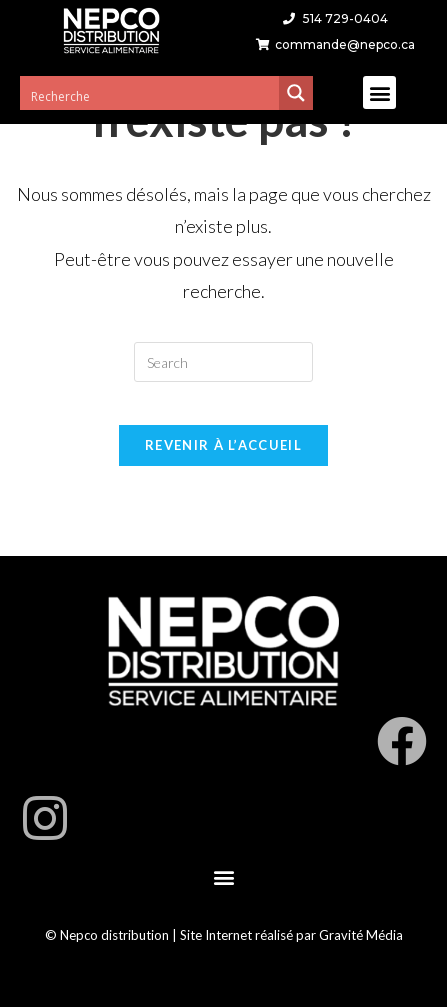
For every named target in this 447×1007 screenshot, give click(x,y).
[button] (379, 92)
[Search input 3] (150, 96)
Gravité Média (361, 935)
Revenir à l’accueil (223, 445)
